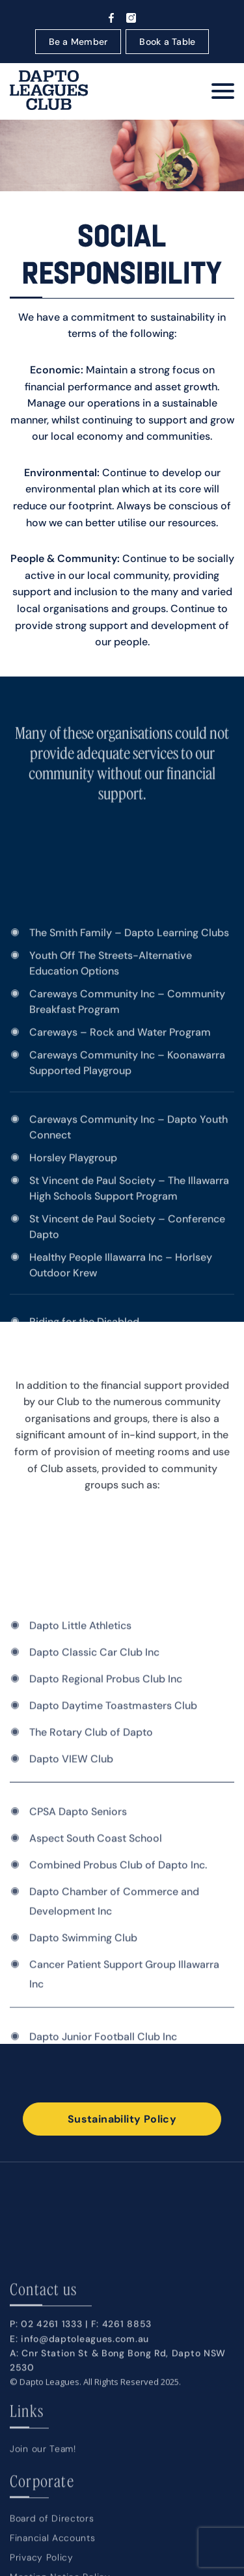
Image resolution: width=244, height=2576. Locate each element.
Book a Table (167, 41)
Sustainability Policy (122, 2119)
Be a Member (78, 41)
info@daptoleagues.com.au (85, 2488)
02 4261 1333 (51, 2474)
